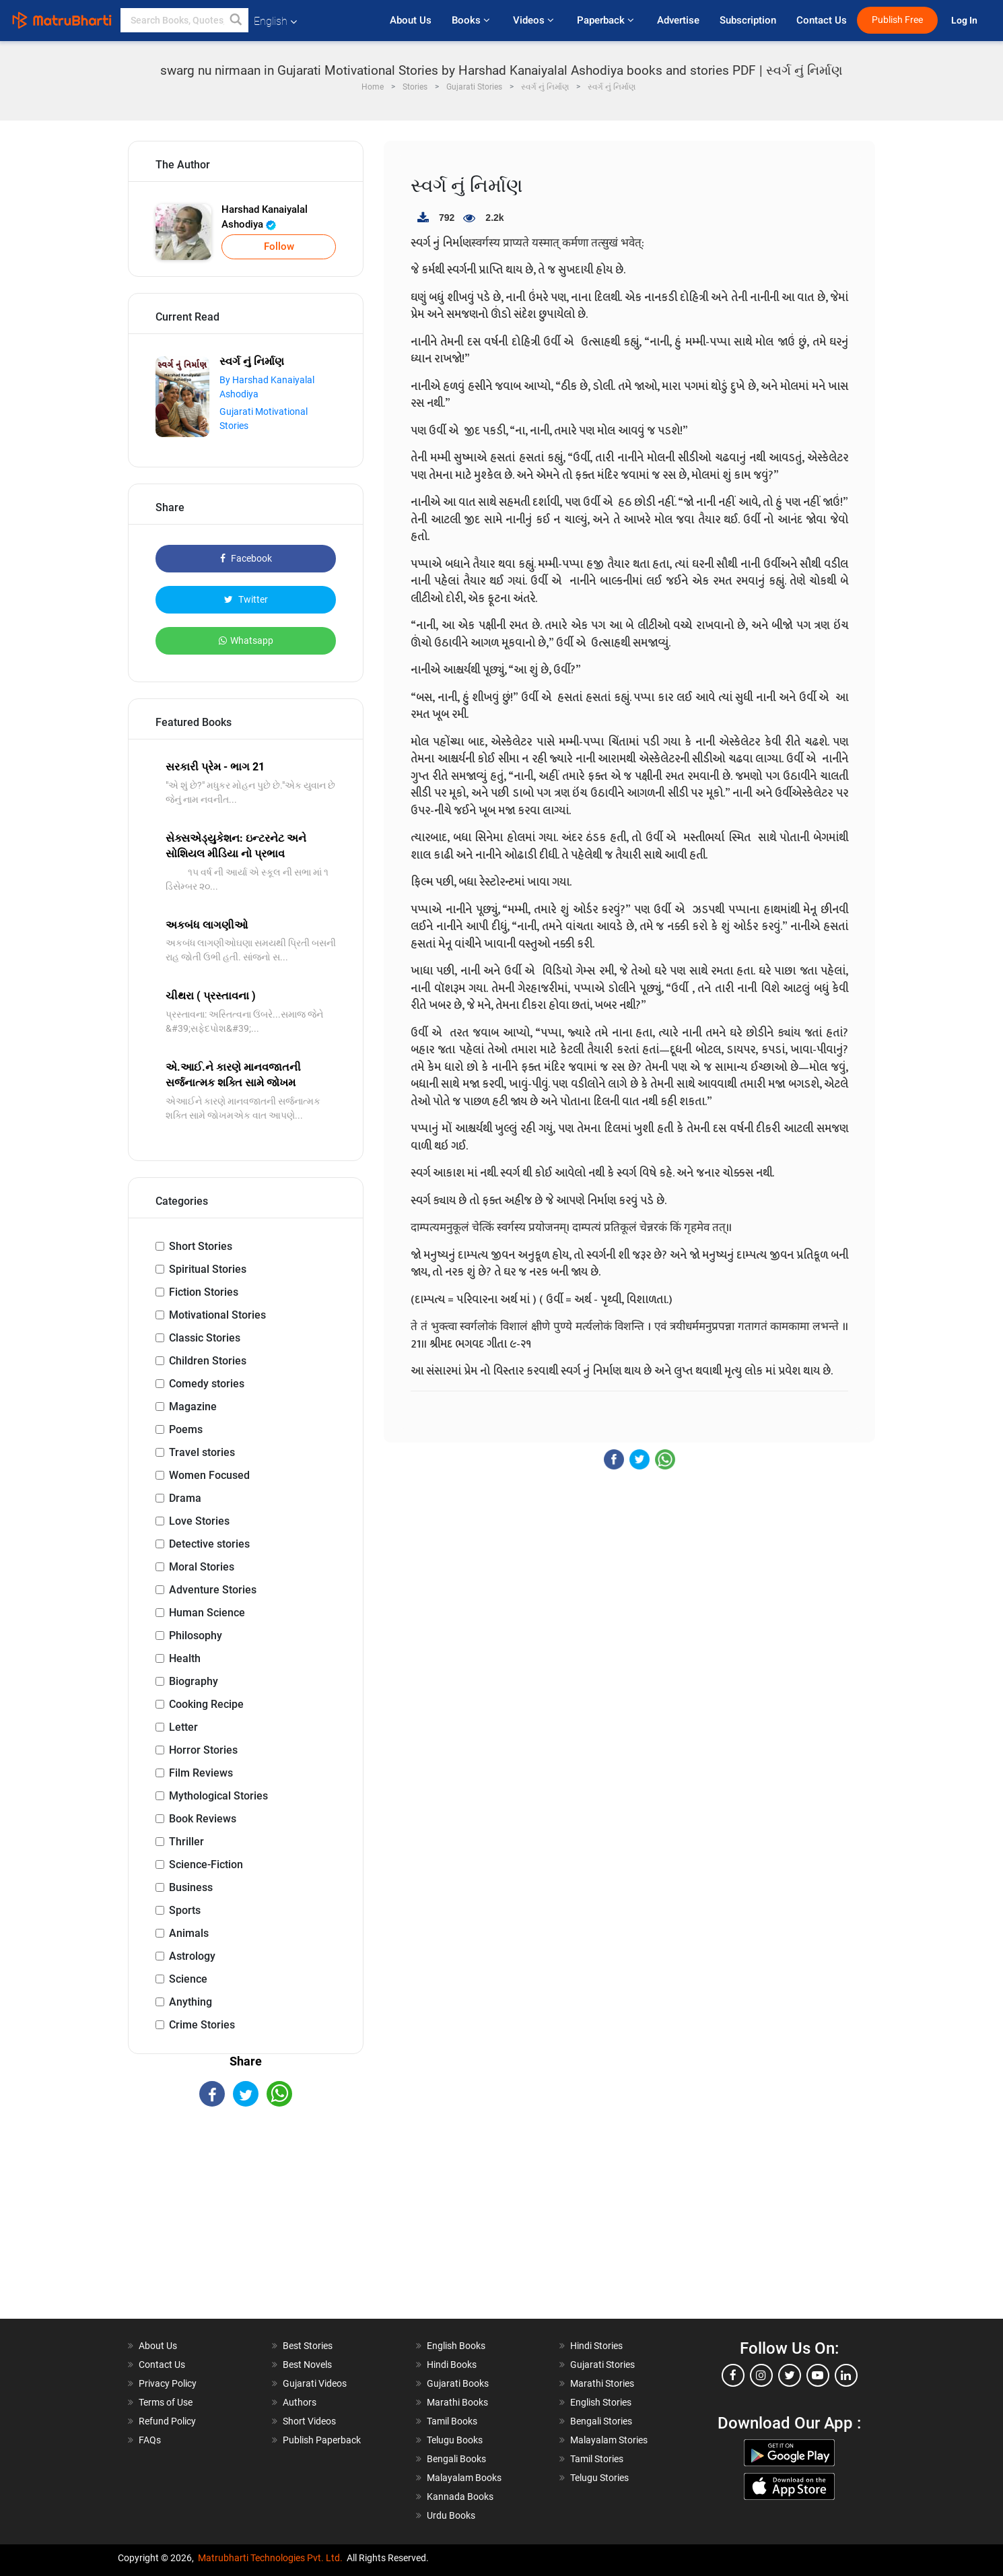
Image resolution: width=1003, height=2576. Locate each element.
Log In (965, 20)
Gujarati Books (458, 2383)
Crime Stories (202, 2024)
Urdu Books (451, 2515)
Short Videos (309, 2421)
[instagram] (761, 2375)
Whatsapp (246, 640)
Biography (193, 1681)
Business (191, 1887)
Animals (189, 1933)
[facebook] (733, 2375)
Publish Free (897, 20)
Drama (185, 1498)
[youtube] (817, 2375)
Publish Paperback (322, 2440)
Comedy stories (206, 1383)
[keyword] (184, 20)
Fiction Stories (203, 1292)
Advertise (678, 20)
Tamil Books (452, 2421)
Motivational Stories (217, 1315)
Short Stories (200, 1246)
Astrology (192, 1956)
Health (185, 1658)
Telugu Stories (599, 2477)
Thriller (186, 1841)
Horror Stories (203, 1750)
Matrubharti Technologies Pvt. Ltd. (270, 2557)
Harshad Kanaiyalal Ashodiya (264, 217)
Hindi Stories (596, 2345)
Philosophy (195, 1635)
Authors (299, 2402)
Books (472, 20)
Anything (190, 2001)
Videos (535, 20)
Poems (186, 1429)
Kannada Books (460, 2496)
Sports (185, 1910)
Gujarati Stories (602, 2364)
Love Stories (199, 1521)
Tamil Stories (596, 2458)
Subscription (748, 20)
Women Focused (209, 1475)
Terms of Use (166, 2402)
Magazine (193, 1406)
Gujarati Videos (315, 2383)
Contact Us (821, 20)
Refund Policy (167, 2421)
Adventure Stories (212, 1589)
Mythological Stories (218, 1795)
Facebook (246, 558)
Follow (279, 246)
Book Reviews (202, 1818)
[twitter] (789, 2375)
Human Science (207, 1612)
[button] (236, 20)
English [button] (275, 21)
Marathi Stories (602, 2383)
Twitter (246, 599)
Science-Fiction (206, 1864)
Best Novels (307, 2364)
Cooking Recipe (206, 1704)
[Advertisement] (246, 2224)
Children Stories (207, 1360)
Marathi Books (457, 2402)
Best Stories (308, 2345)
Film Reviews (201, 1772)
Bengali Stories (601, 2421)
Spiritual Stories (207, 1269)
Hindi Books (452, 2364)
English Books (456, 2345)
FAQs (150, 2440)
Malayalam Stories (609, 2440)
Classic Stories (204, 1337)
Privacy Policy (168, 2383)
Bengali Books (456, 2458)
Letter (183, 1727)
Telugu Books (455, 2440)
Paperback (607, 20)
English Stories (600, 2402)
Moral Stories (201, 1566)
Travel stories (202, 1452)
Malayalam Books (464, 2477)
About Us (410, 20)
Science (188, 1979)
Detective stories (209, 1544)
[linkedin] (846, 2375)
